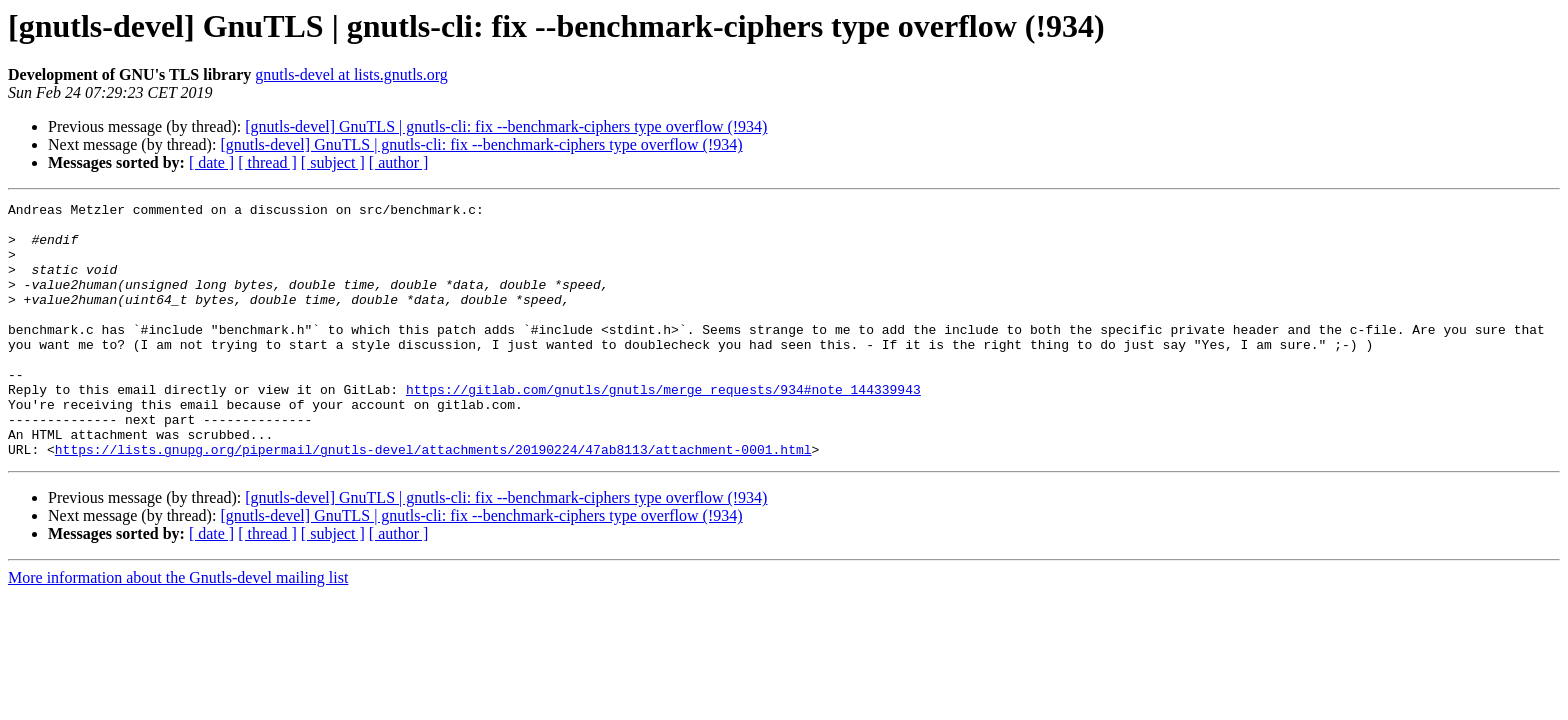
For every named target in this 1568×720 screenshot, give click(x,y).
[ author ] (399, 162)
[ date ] (211, 162)
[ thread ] (267, 162)
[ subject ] (333, 162)
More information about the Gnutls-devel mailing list (178, 628)
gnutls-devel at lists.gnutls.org (351, 74)
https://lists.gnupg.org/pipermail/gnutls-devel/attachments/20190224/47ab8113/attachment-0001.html (433, 500)
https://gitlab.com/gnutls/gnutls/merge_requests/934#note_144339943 (663, 428)
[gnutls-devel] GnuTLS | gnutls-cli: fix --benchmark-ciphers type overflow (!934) (506, 126)
